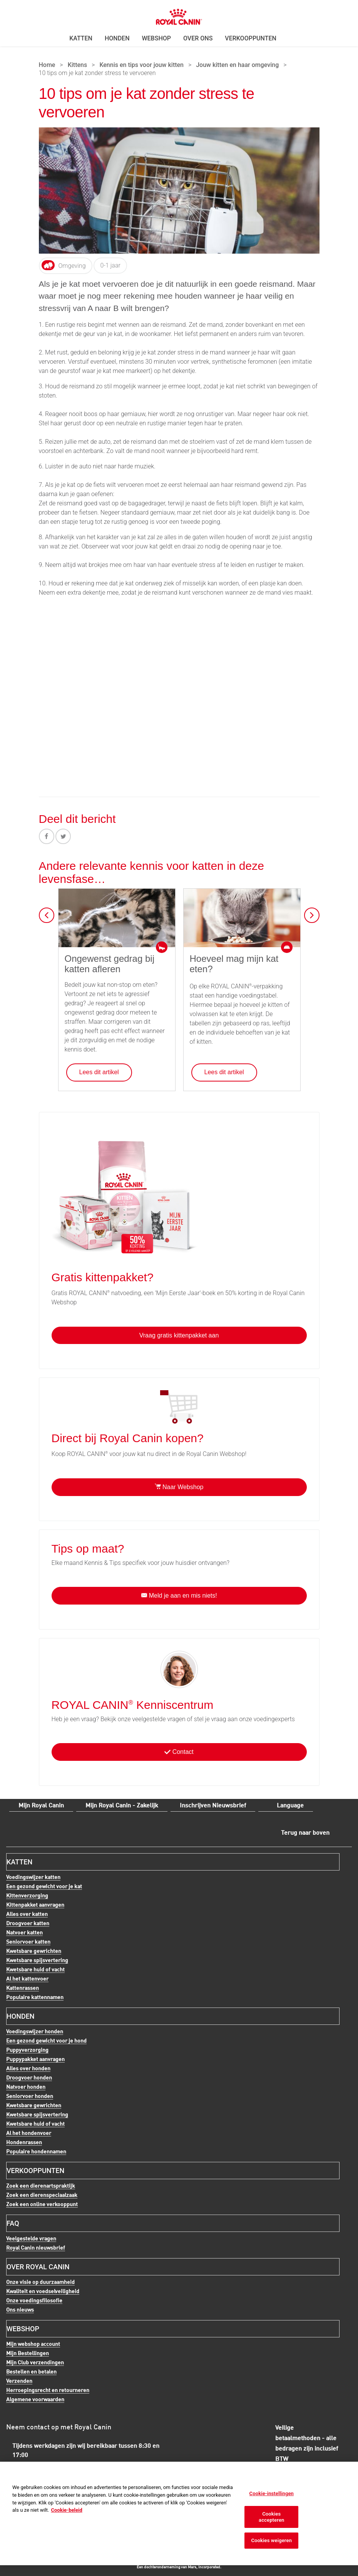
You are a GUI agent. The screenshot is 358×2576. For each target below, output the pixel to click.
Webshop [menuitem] (156, 38)
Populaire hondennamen (36, 2151)
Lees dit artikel (99, 1072)
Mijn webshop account (33, 2343)
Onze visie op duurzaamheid (40, 2281)
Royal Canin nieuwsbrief (35, 2247)
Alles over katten (27, 1914)
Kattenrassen (22, 1987)
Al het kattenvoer (27, 1978)
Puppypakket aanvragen (35, 2059)
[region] (179, 2513)
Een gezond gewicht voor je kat (44, 1886)
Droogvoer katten (27, 1923)
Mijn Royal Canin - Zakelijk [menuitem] (121, 1805)
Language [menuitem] (290, 1805)
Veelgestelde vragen (31, 2238)
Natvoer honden (25, 2086)
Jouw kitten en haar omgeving (237, 65)
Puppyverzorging (27, 2049)
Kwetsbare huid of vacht (35, 1969)
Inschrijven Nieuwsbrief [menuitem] (213, 1805)
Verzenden (19, 2380)
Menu (23, 14)
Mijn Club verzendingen (35, 2362)
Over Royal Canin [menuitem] (38, 2267)
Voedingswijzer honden (34, 2031)
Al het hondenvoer (28, 2133)
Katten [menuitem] (80, 38)
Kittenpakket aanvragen (35, 1904)
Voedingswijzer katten (33, 1877)
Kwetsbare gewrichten (33, 1950)
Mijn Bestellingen (27, 2353)
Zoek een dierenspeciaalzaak (41, 2195)
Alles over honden (28, 2068)
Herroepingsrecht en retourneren (47, 2390)
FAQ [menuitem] (13, 2223)
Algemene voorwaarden (35, 2399)
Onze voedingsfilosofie (34, 2300)
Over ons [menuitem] (197, 38)
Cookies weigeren (271, 2540)
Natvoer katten (24, 1932)
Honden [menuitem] (117, 38)
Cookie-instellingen (271, 2493)
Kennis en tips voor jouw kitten (141, 65)
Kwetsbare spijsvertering (37, 1960)
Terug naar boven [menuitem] (305, 1832)
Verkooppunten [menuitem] (250, 38)
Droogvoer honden (29, 2077)
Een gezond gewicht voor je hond (46, 2040)
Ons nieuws (20, 2309)
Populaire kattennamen (35, 1997)
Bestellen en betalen (31, 2371)
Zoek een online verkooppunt (42, 2204)
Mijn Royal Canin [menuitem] (41, 1805)
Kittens (77, 65)
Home (47, 65)
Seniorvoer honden (29, 2096)
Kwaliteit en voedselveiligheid (42, 2291)
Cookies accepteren (271, 2517)
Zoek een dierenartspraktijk (40, 2185)
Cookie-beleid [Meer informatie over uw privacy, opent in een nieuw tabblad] (66, 2510)
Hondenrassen (24, 2142)
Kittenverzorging (27, 1895)
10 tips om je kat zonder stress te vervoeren (97, 73)
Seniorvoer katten (28, 1941)
